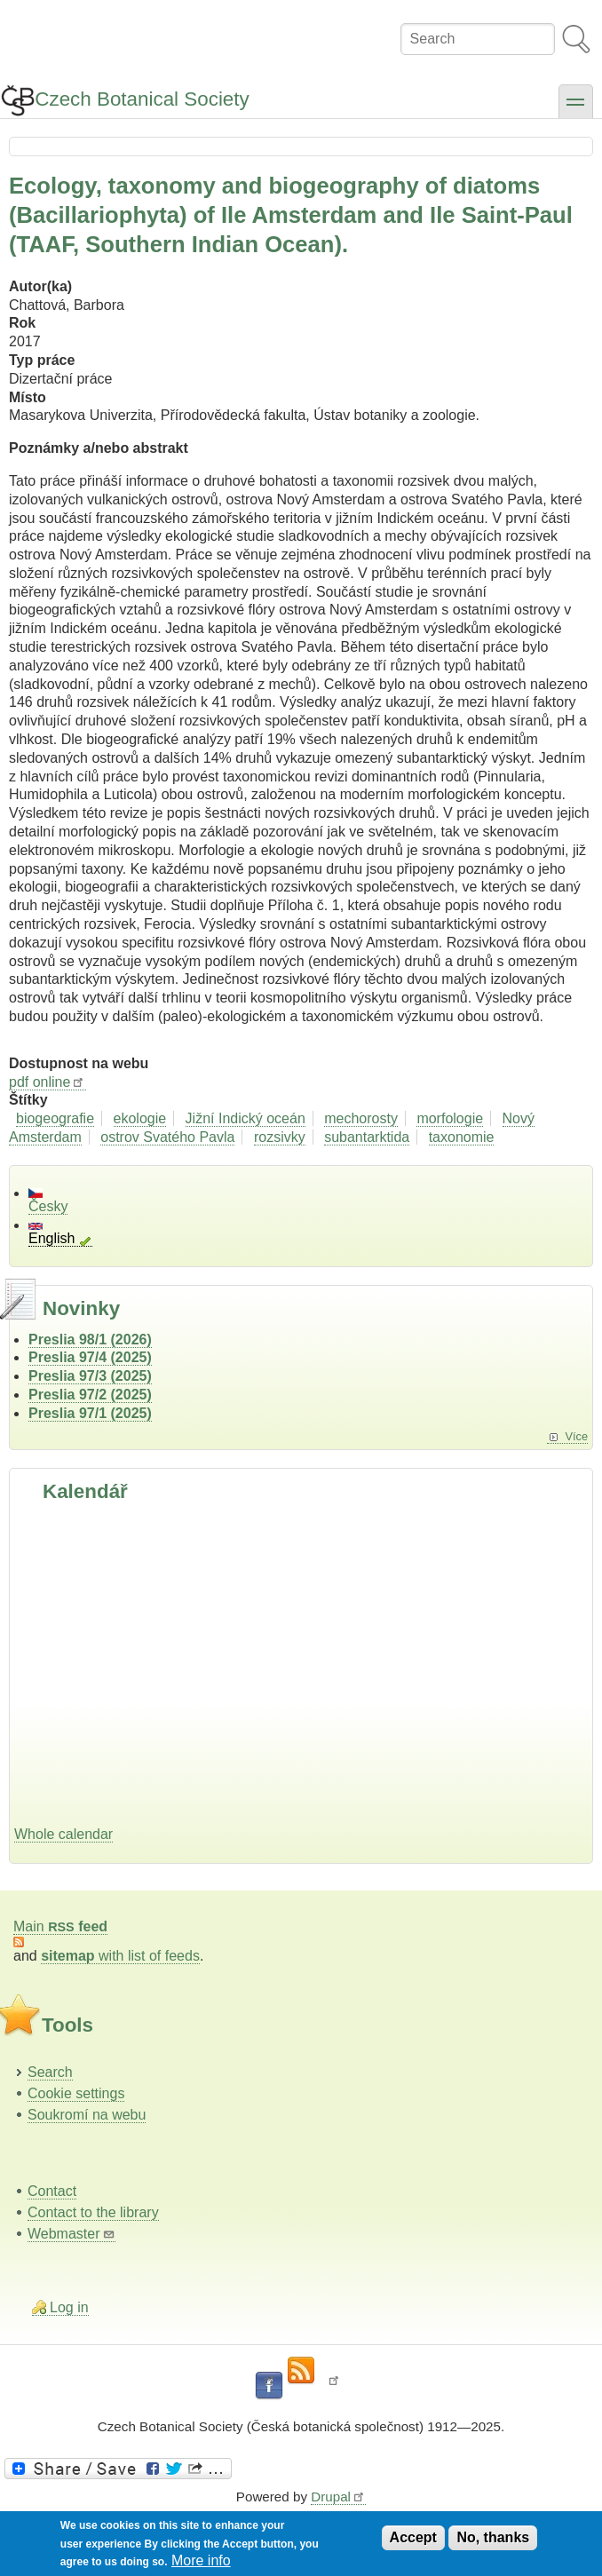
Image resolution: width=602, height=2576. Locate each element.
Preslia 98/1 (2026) (90, 1339)
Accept (413, 2537)
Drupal (338, 2496)
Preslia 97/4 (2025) (90, 1357)
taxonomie (462, 1137)
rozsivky (279, 1137)
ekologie (140, 1118)
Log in (69, 2307)
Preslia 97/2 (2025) (90, 1394)
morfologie (449, 1118)
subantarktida (366, 1137)
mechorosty (361, 1118)
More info (201, 2560)
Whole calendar (63, 1834)
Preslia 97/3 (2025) (90, 1375)
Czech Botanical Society (142, 99)
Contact (52, 2191)
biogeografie (55, 1118)
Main (60, 1926)
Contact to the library (93, 2212)
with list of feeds (120, 1955)
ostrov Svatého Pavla (167, 1137)
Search (50, 2072)
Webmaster (71, 2233)
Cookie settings (76, 2093)
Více (576, 1436)
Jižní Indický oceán (245, 1118)
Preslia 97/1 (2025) (90, 1413)
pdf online (47, 1082)
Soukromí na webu (87, 2114)
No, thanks (492, 2537)
